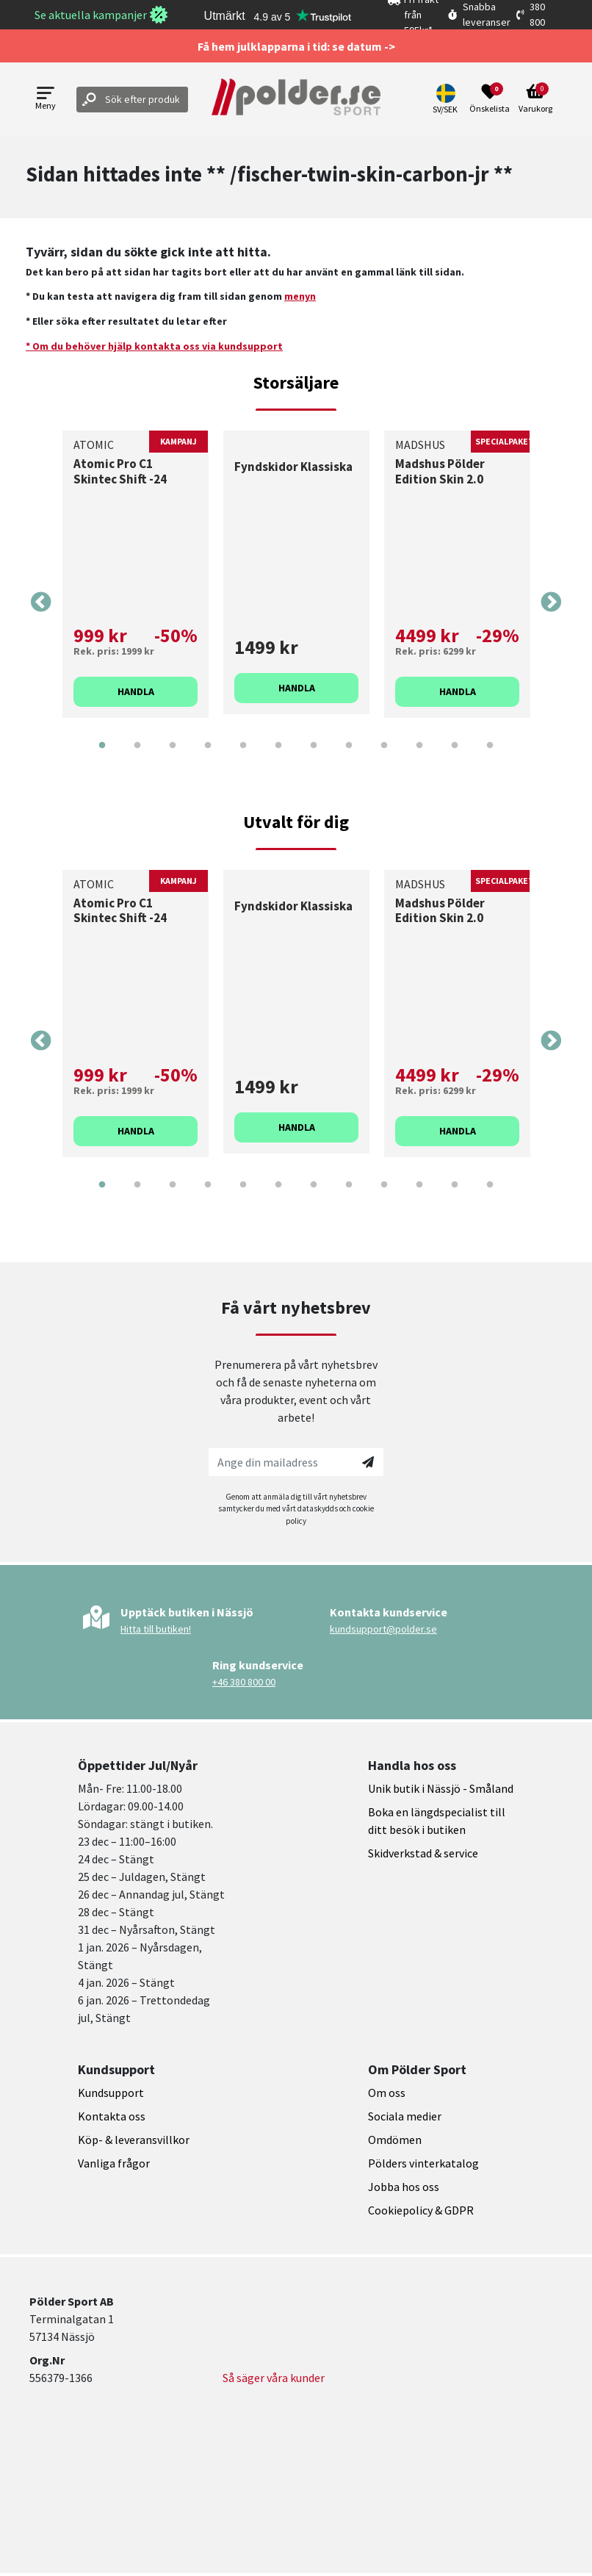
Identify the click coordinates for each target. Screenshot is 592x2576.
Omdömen (395, 2139)
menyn (300, 296)
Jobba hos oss (403, 2186)
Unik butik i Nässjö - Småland (440, 1788)
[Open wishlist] (489, 99)
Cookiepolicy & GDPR (421, 2210)
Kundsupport (111, 2092)
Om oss (386, 2092)
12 (490, 756)
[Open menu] (45, 99)
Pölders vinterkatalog (423, 2163)
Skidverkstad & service (423, 1853)
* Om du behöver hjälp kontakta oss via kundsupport (154, 346)
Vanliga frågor (114, 2163)
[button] (447, 99)
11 (454, 756)
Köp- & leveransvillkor (133, 2139)
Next (551, 602)
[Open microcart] (535, 99)
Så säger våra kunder (274, 2377)
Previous (41, 602)
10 (419, 756)
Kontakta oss (111, 2116)
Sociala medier (404, 2116)
